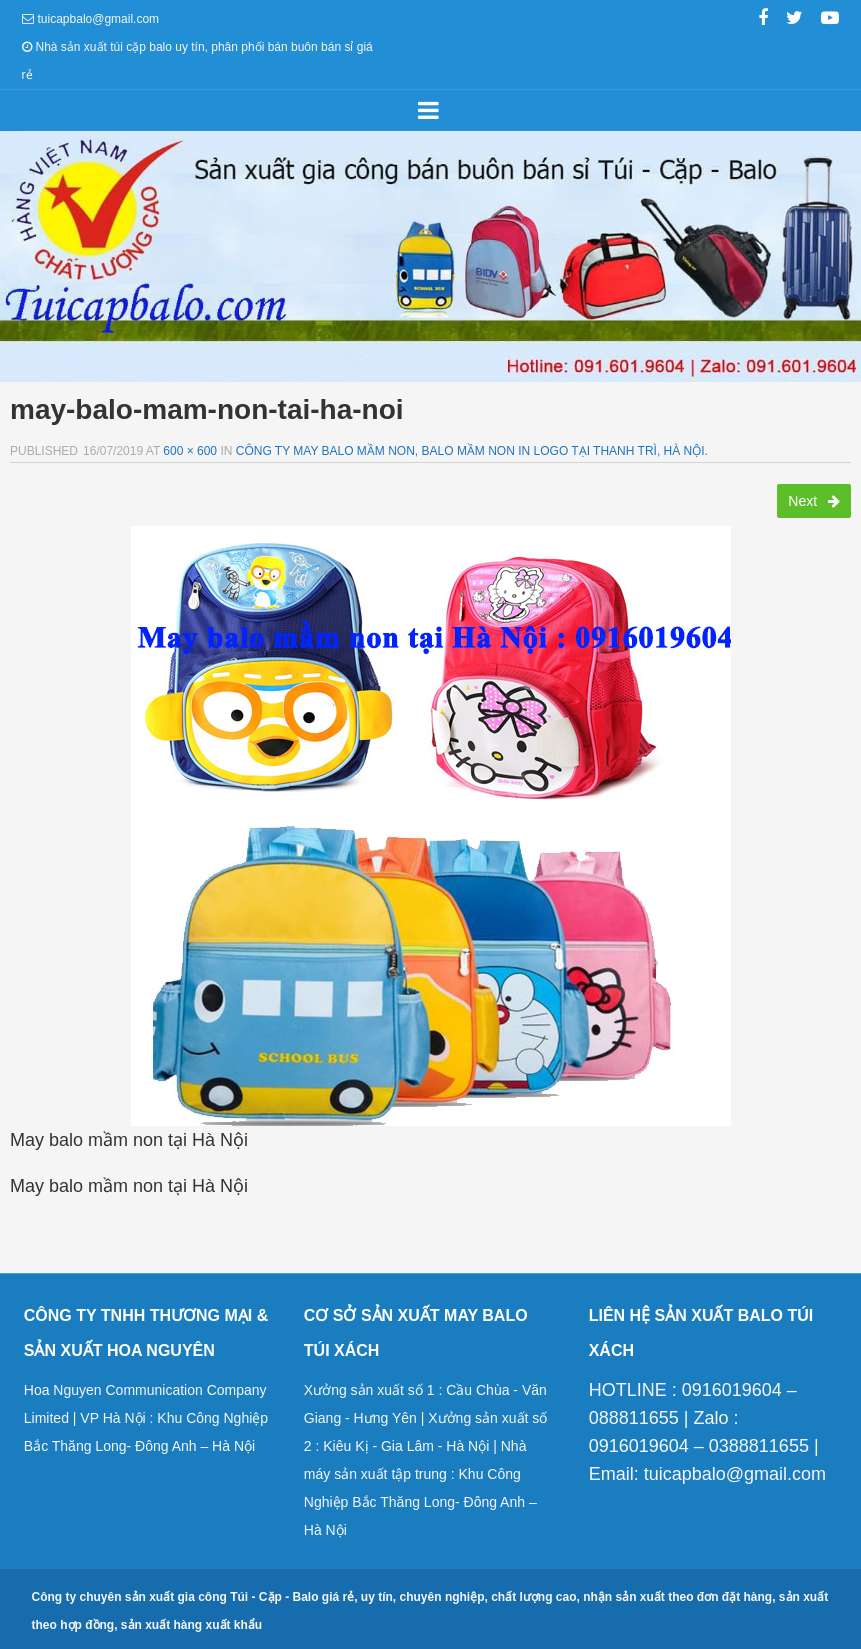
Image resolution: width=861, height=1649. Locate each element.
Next (814, 501)
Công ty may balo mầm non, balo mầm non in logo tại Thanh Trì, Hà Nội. (472, 451)
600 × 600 (190, 451)
